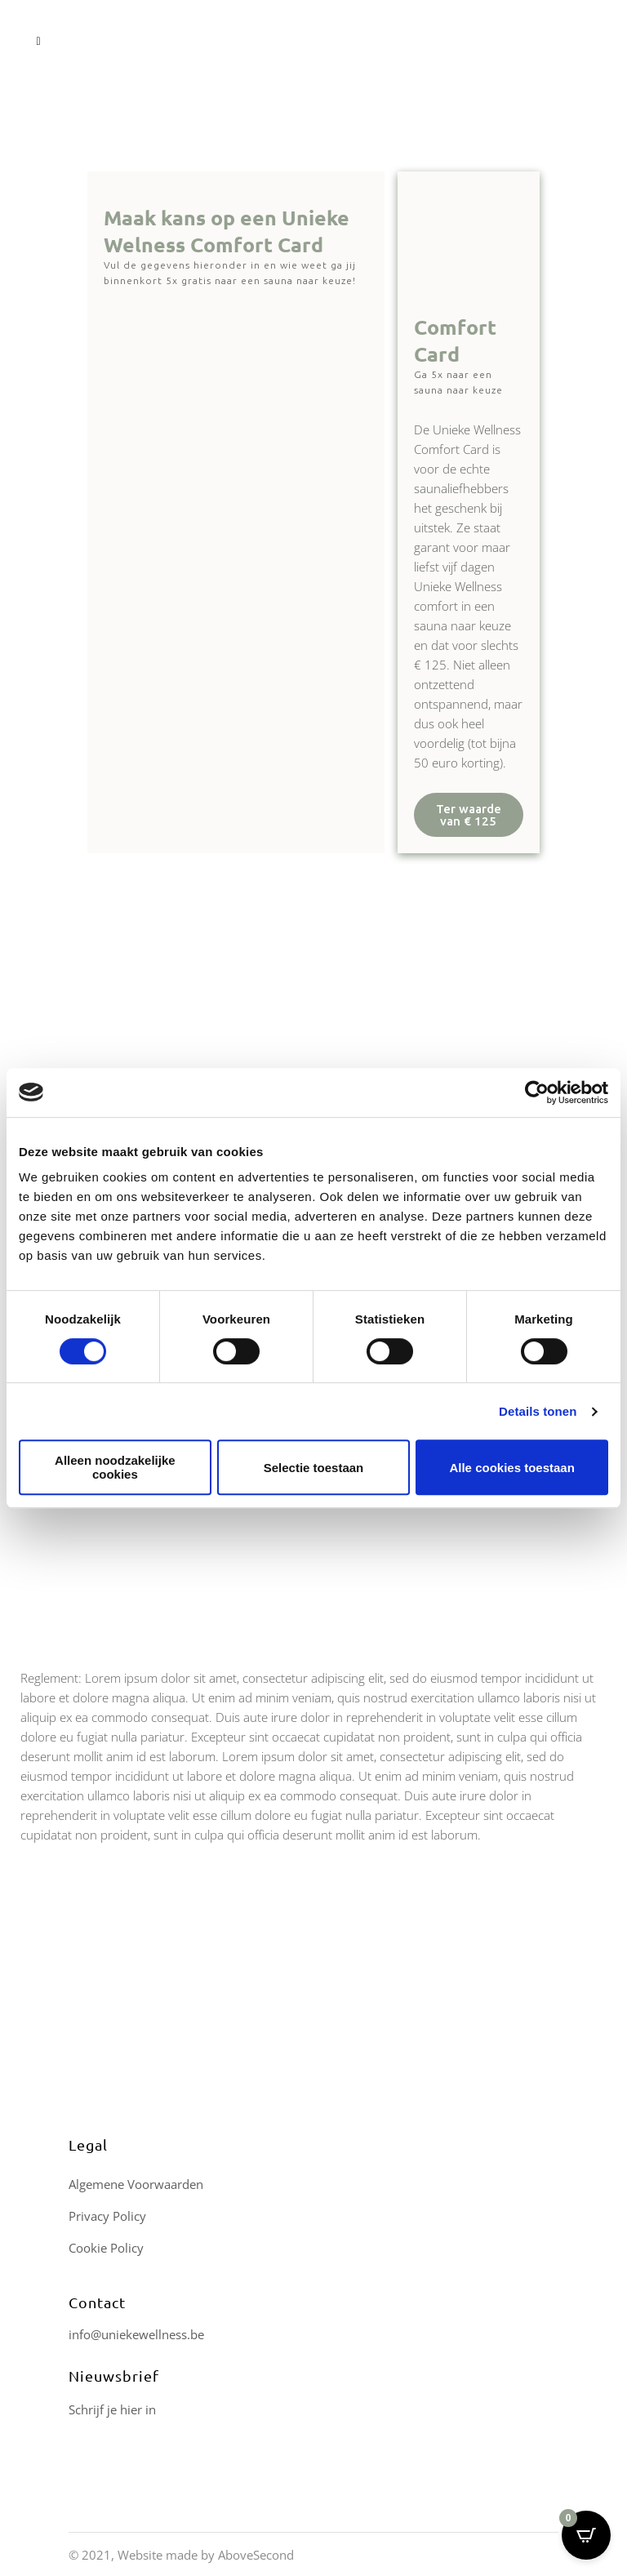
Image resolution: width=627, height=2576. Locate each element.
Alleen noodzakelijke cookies (115, 1467)
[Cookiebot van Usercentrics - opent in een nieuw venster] (536, 1092)
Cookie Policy (106, 2248)
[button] (468, 815)
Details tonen (537, 1411)
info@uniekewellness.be (136, 2334)
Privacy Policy (107, 2216)
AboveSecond (256, 2555)
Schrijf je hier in (112, 2409)
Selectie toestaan (314, 1468)
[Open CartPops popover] (586, 2535)
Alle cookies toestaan (511, 1468)
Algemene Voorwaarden (136, 2184)
